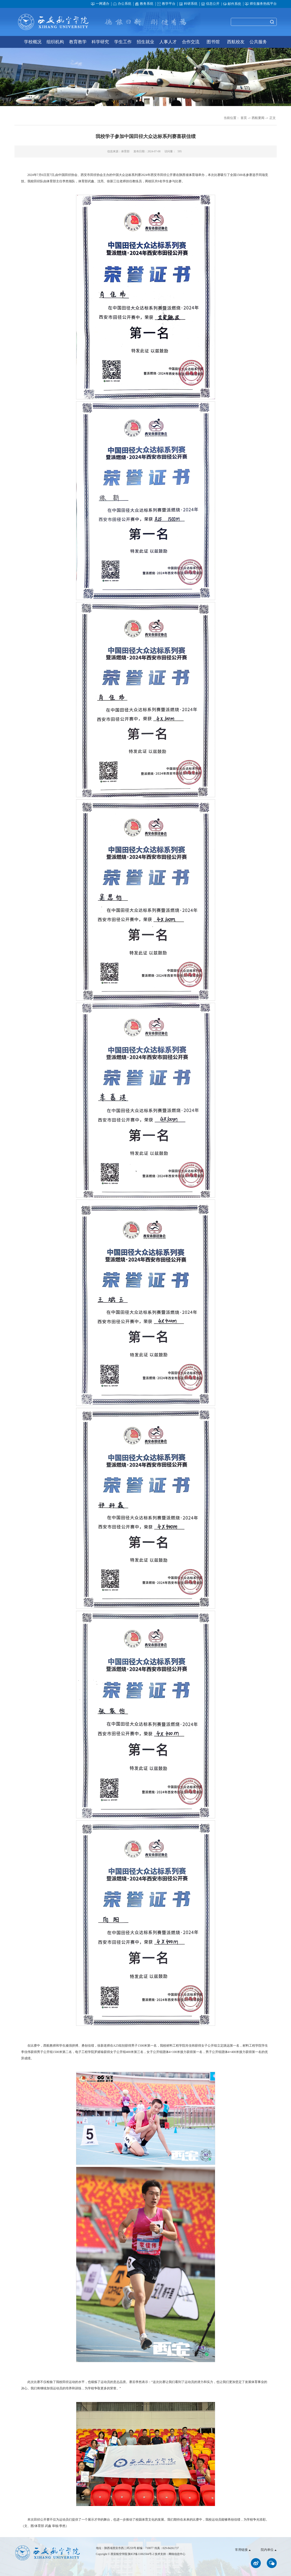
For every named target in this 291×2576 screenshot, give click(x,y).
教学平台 (166, 4)
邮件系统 (232, 4)
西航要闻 (258, 118)
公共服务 (258, 41)
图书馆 (213, 41)
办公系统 (122, 4)
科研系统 (188, 4)
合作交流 (190, 41)
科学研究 (100, 41)
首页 (244, 118)
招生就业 (145, 41)
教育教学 (78, 41)
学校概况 (33, 41)
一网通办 (100, 4)
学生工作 (123, 41)
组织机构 (55, 41)
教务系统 (144, 4)
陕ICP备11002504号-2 (141, 2554)
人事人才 (168, 41)
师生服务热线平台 (261, 4)
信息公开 (210, 4)
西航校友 (236, 41)
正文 (272, 118)
